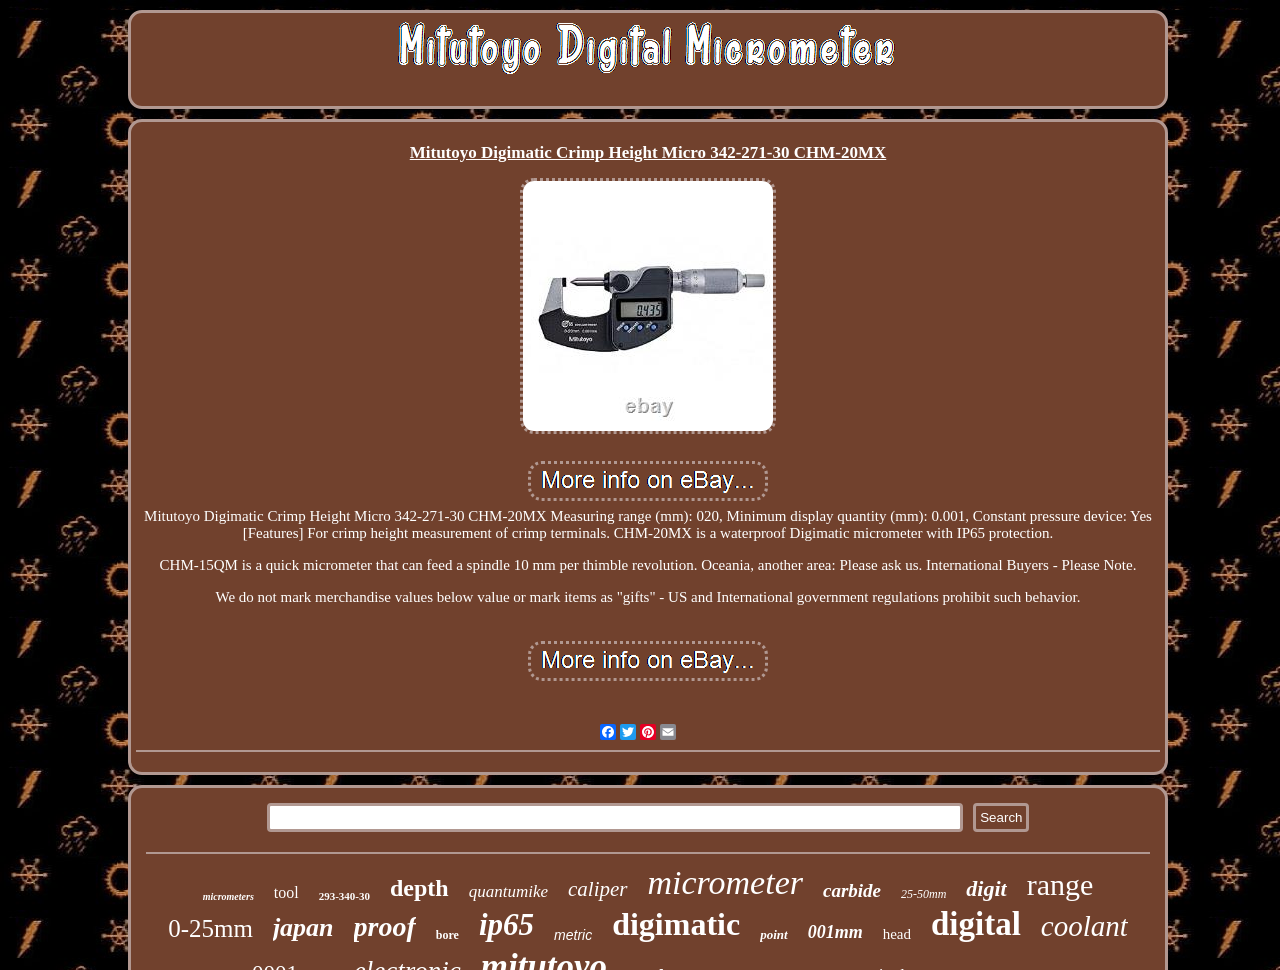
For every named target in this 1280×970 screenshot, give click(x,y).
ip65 (506, 924)
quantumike (508, 891)
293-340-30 (344, 896)
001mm (835, 932)
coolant (1084, 926)
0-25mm (210, 928)
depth (419, 888)
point (773, 934)
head (897, 934)
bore (447, 935)
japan (303, 927)
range (1060, 884)
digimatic (676, 924)
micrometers (228, 896)
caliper (597, 889)
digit (986, 888)
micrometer (725, 882)
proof (385, 926)
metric (573, 935)
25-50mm (923, 894)
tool (286, 892)
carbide (852, 890)
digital (976, 924)
